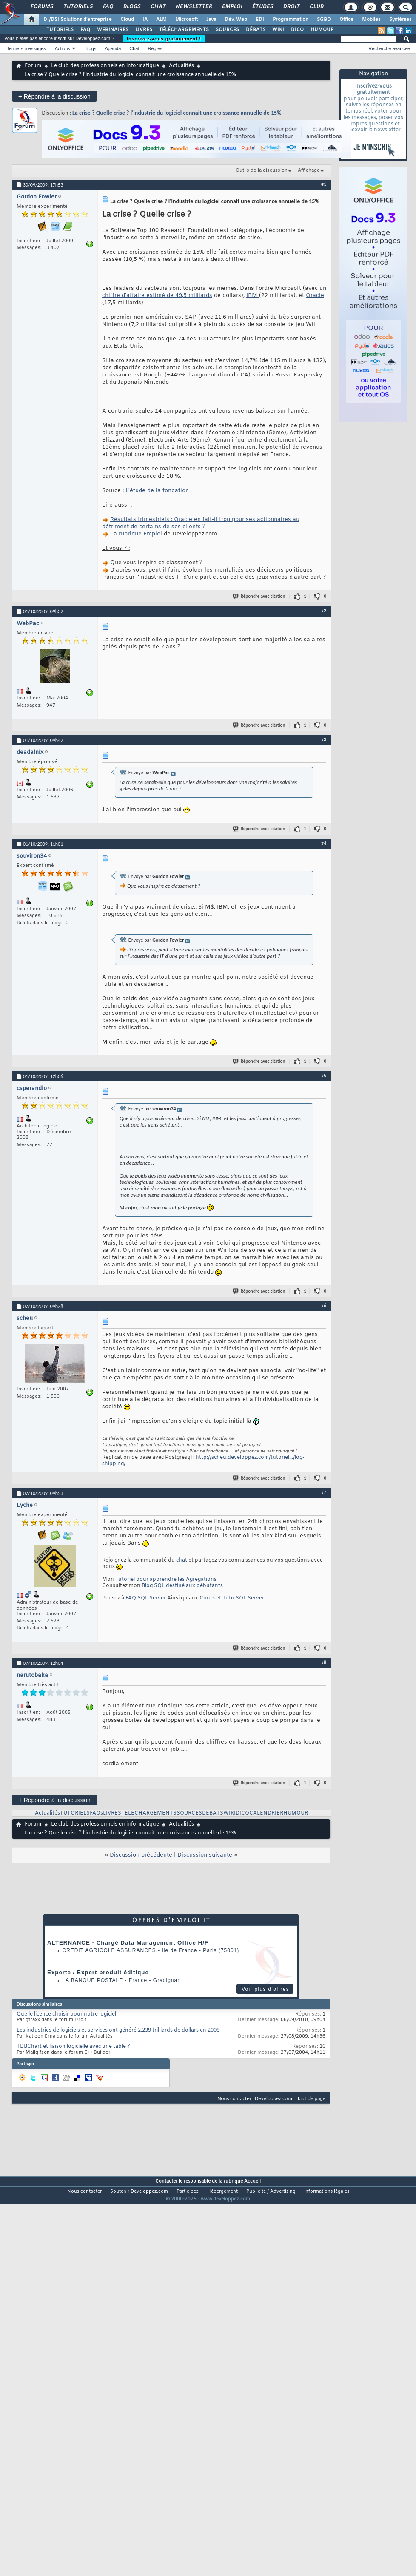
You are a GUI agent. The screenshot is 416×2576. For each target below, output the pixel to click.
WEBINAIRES (112, 30)
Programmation (290, 20)
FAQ (108, 6)
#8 (323, 1662)
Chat (157, 6)
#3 (323, 739)
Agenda (113, 48)
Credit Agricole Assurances (109, 1950)
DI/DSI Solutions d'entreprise (77, 20)
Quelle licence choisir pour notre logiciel (66, 2014)
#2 (323, 611)
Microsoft (186, 20)
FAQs (96, 1813)
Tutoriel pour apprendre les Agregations (166, 1579)
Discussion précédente (141, 1855)
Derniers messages (26, 48)
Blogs (131, 6)
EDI (260, 20)
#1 (323, 184)
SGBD (324, 20)
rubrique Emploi (140, 534)
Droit (291, 6)
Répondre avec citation (259, 596)
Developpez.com (273, 2098)
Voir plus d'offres (265, 1989)
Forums (41, 6)
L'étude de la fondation (157, 490)
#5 (323, 1076)
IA (145, 20)
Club (316, 6)
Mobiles (371, 20)
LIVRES (143, 30)
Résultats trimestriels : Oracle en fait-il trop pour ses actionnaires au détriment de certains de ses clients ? (200, 523)
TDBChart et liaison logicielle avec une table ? (73, 2046)
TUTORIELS (60, 30)
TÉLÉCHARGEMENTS (184, 30)
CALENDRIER (266, 1813)
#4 (323, 843)
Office (346, 20)
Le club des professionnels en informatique (105, 65)
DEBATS (212, 1813)
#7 (323, 1492)
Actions (62, 48)
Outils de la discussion (262, 170)
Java (211, 20)
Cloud (127, 20)
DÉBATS (255, 30)
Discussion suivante (204, 1855)
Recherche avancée (389, 48)
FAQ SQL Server (145, 1598)
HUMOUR (322, 30)
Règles (155, 48)
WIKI (278, 30)
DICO (297, 30)
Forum (33, 65)
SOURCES (227, 30)
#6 (323, 1305)
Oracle (315, 295)
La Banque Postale (92, 1980)
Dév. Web (236, 20)
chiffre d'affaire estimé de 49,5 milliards (157, 295)
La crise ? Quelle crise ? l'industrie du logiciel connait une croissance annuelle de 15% (176, 112)
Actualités (181, 65)
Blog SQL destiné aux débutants (182, 1585)
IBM (252, 295)
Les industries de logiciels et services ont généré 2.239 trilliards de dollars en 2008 (118, 2030)
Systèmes (400, 20)
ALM (161, 20)
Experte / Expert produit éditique (98, 1972)
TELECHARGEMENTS (149, 1813)
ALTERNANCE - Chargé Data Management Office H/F (127, 1942)
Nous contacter (234, 2098)
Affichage (309, 170)
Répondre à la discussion (54, 96)
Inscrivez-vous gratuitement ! (164, 38)
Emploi (231, 6)
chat (181, 1560)
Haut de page (310, 2098)
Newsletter (193, 6)
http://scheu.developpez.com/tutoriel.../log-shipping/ (203, 1460)
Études (262, 6)
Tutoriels (77, 6)
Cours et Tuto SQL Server (231, 1598)
